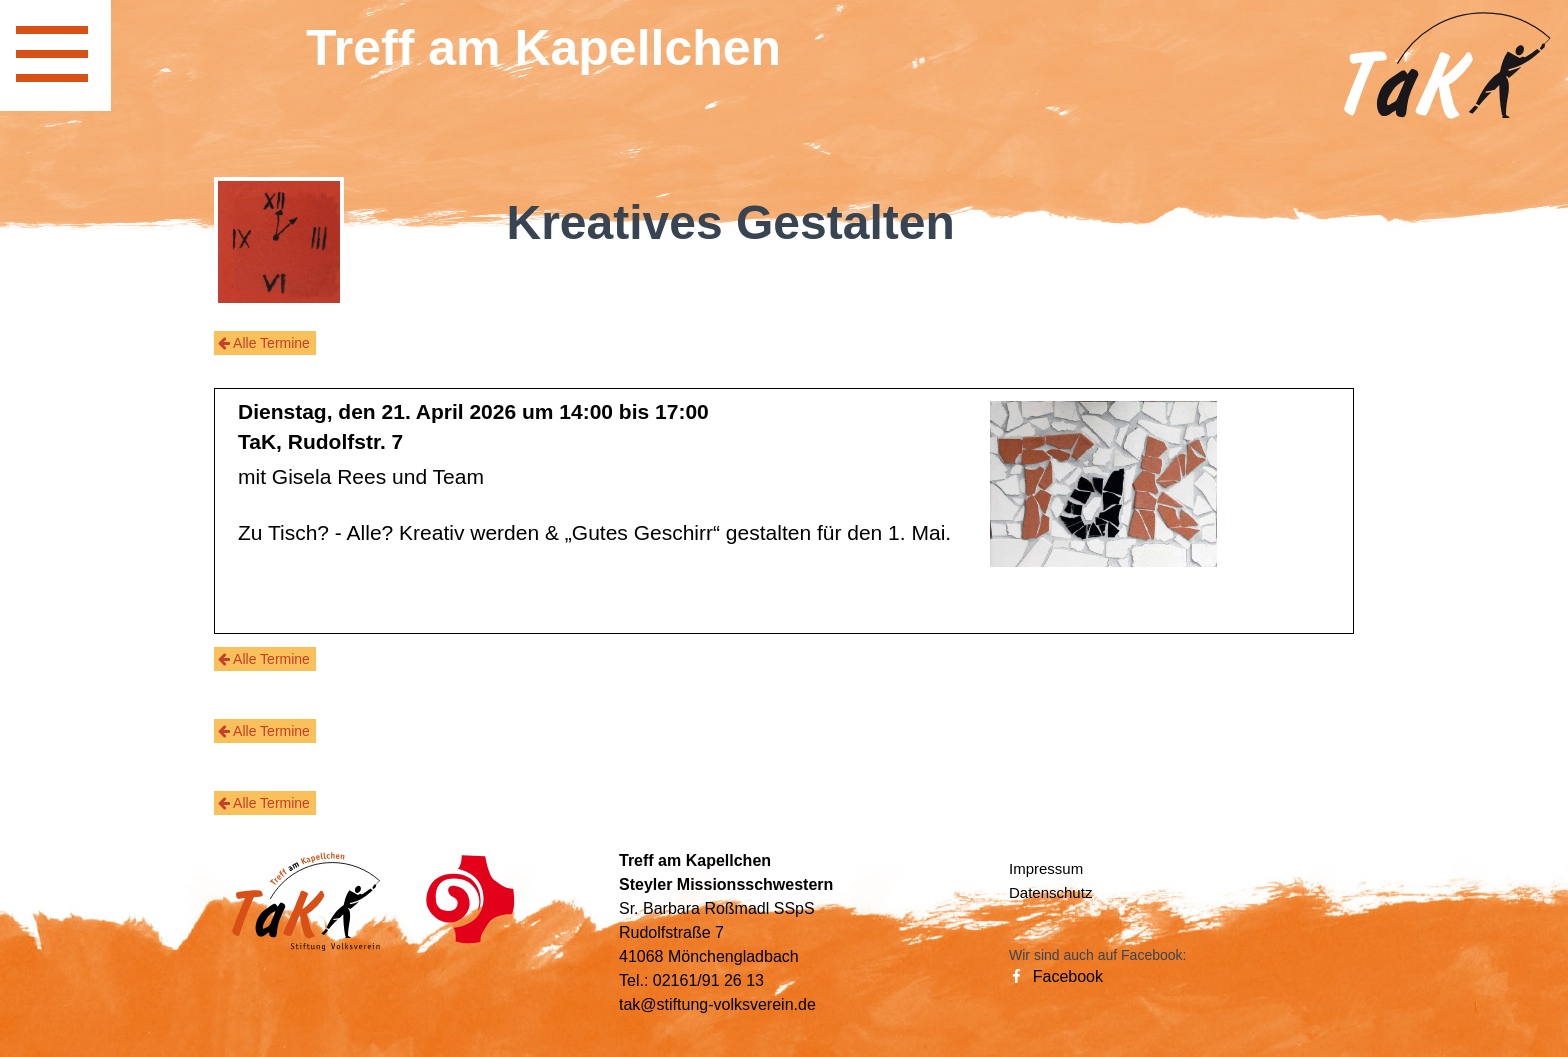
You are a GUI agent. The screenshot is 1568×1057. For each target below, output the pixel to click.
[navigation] (55, 55)
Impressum (1046, 868)
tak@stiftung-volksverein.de (717, 1004)
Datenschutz (1050, 892)
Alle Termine (264, 343)
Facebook (1056, 976)
